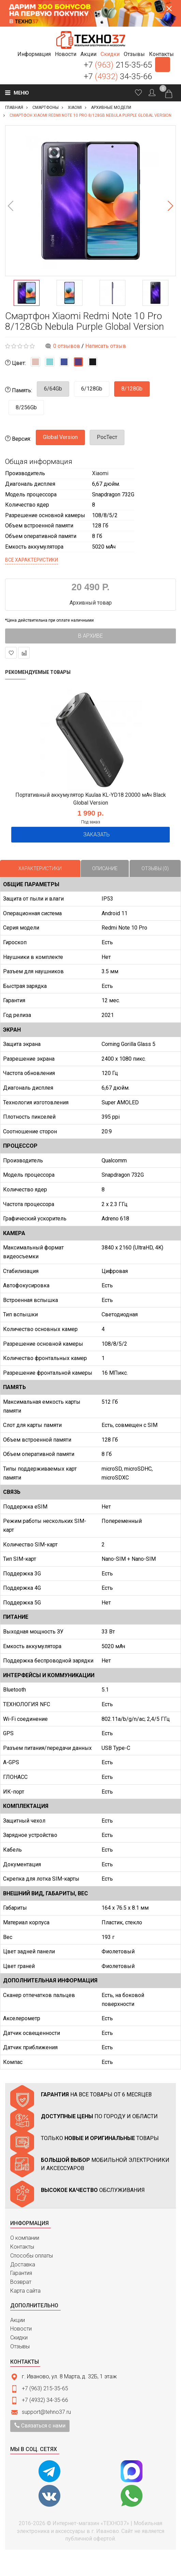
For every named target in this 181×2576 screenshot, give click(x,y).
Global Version (60, 437)
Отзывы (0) (155, 868)
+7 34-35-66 (118, 76)
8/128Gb (131, 388)
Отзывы (20, 2346)
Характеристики (40, 868)
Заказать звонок (162, 64)
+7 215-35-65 (118, 65)
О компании (24, 2238)
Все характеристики (31, 560)
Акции (17, 2320)
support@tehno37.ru (46, 2412)
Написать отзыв (105, 346)
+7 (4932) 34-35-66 (45, 2400)
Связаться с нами (39, 2425)
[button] (34, 54)
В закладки (11, 653)
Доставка (22, 2264)
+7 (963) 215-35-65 (45, 2388)
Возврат (20, 2282)
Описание (105, 868)
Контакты (22, 2247)
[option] (90, 201)
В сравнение (24, 653)
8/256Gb (26, 407)
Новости (21, 2328)
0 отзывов (66, 346)
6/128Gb (91, 388)
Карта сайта (25, 2291)
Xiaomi (100, 473)
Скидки (19, 2337)
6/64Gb (53, 388)
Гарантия (21, 2273)
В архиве (90, 636)
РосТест (107, 437)
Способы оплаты (31, 2255)
